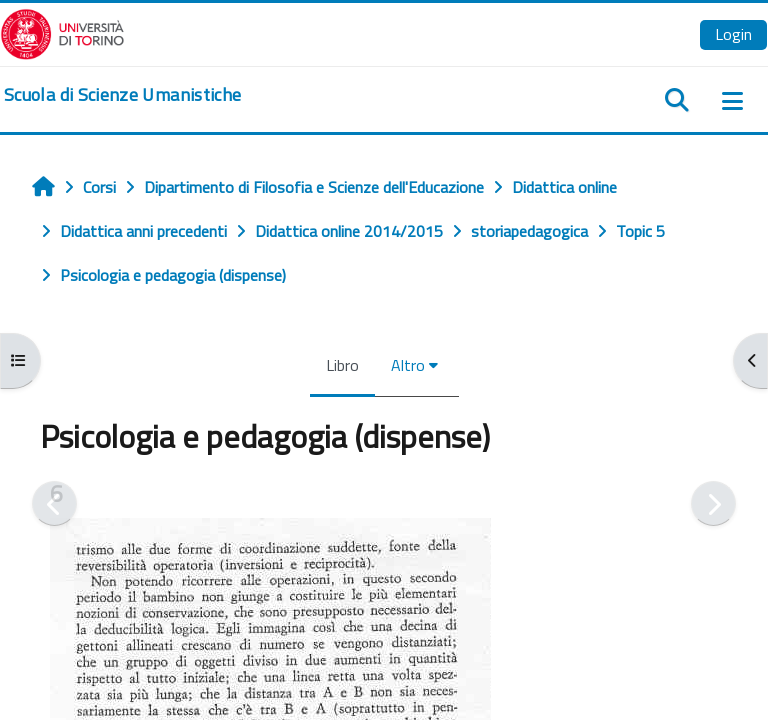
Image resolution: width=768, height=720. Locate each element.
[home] (122, 95)
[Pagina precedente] (54, 503)
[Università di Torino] (62, 32)
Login (733, 34)
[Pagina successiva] (713, 503)
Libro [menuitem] (342, 365)
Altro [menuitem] (408, 365)
